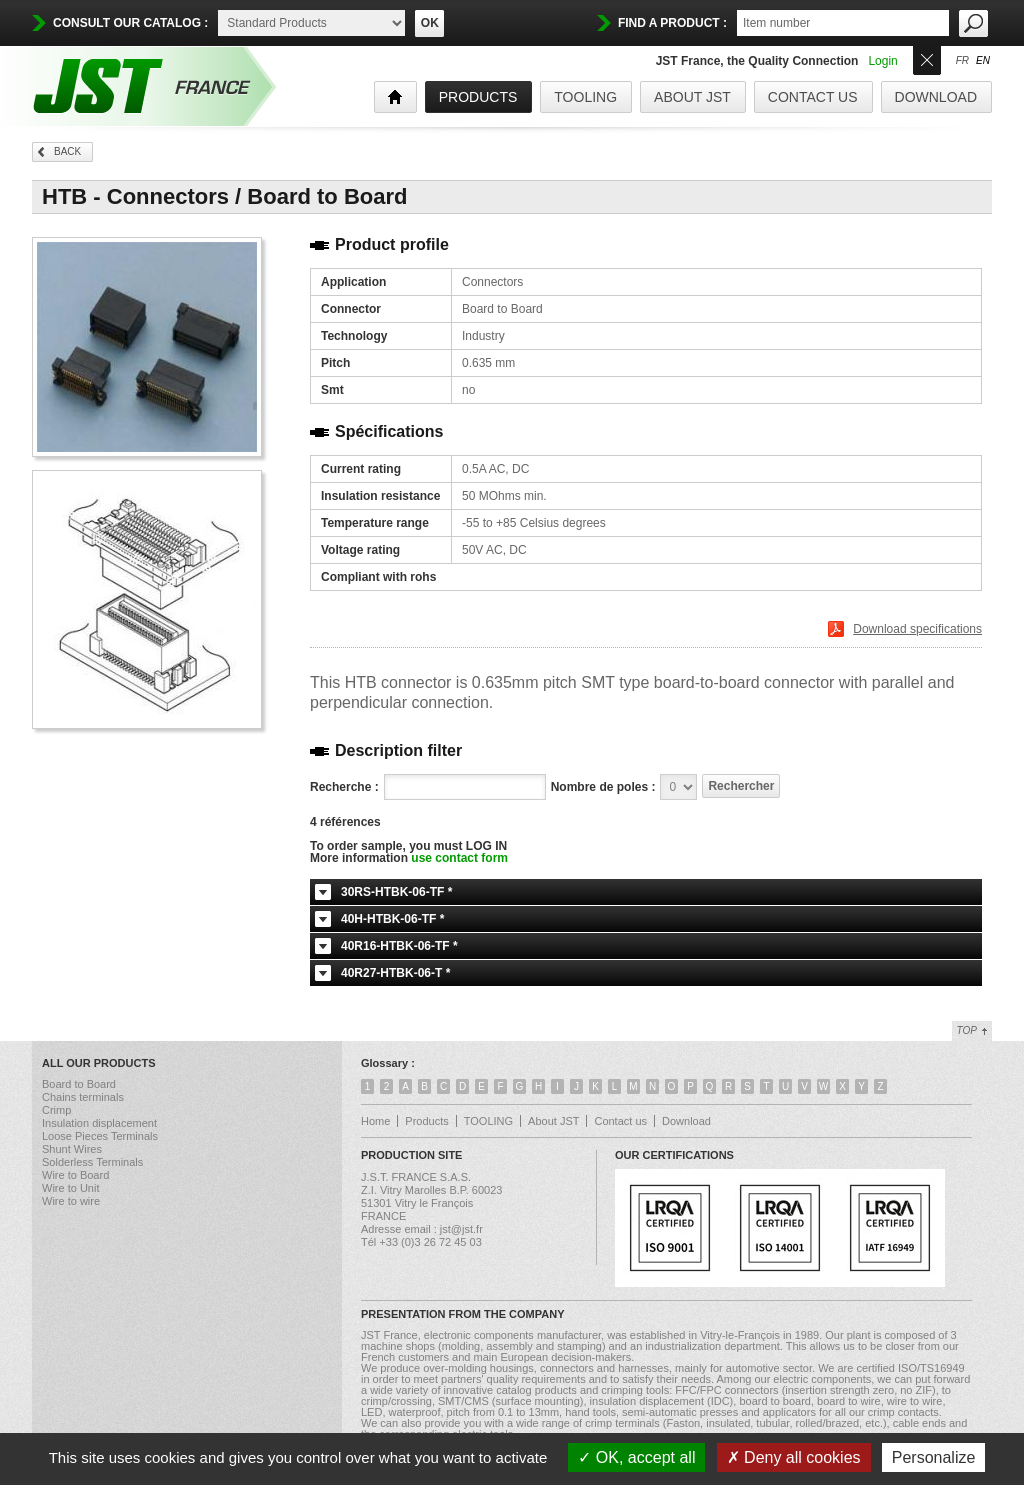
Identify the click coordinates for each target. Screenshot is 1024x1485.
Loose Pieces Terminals (100, 1136)
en (983, 61)
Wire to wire (71, 1201)
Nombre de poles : (603, 787)
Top (967, 1030)
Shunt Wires (72, 1149)
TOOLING (585, 97)
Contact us (813, 97)
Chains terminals (83, 1097)
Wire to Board (75, 1175)
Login (882, 61)
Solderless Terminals (92, 1162)
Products (426, 1121)
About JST (692, 97)
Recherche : (344, 787)
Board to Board (79, 1084)
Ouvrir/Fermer (927, 58)
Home (375, 1121)
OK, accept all (636, 1457)
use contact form (459, 858)
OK (430, 23)
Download (936, 97)
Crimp (56, 1110)
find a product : (672, 23)
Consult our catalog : (130, 23)
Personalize (934, 1457)
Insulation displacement (99, 1123)
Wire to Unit (70, 1188)
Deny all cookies (794, 1457)
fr (962, 61)
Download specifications (917, 629)
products (478, 97)
